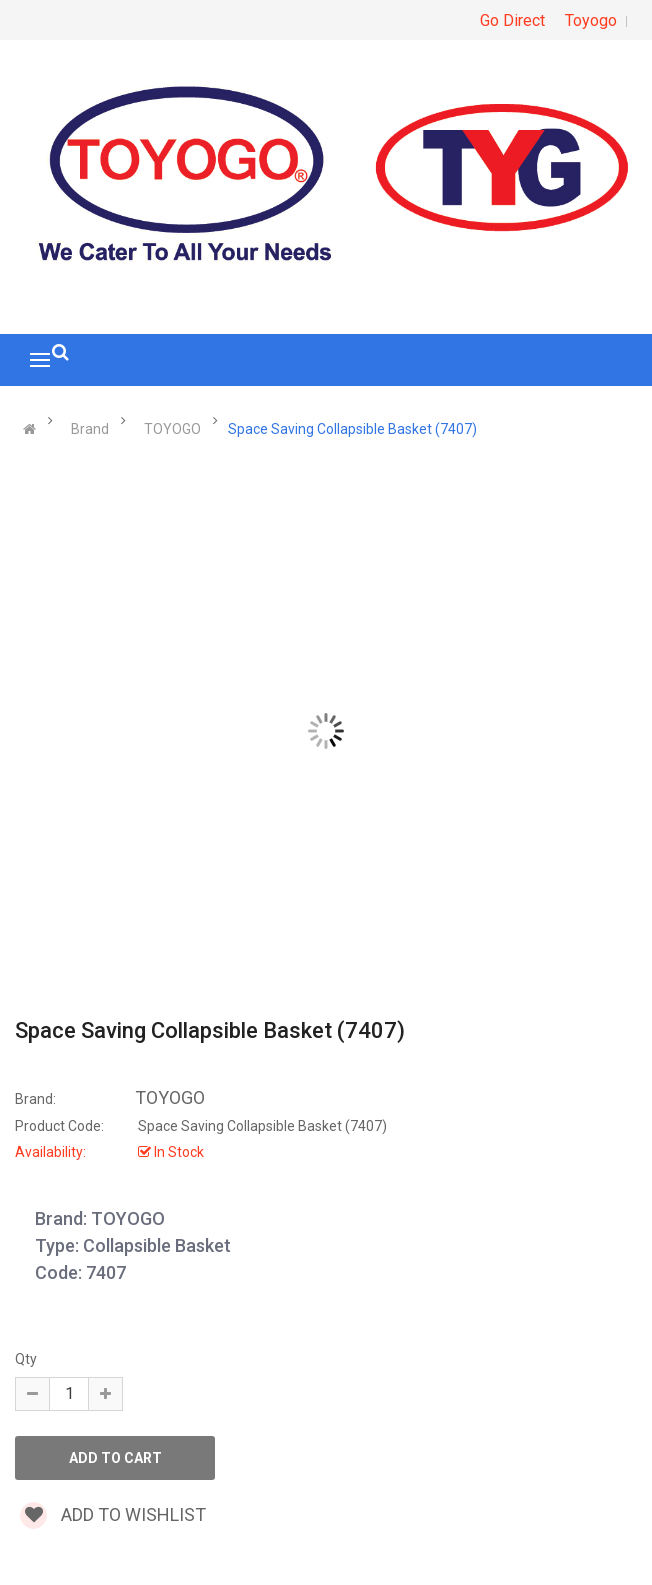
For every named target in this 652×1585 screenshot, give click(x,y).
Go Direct (512, 20)
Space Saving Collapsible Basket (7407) (352, 429)
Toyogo (591, 20)
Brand (90, 429)
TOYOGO (172, 429)
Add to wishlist (113, 1514)
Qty (26, 1359)
